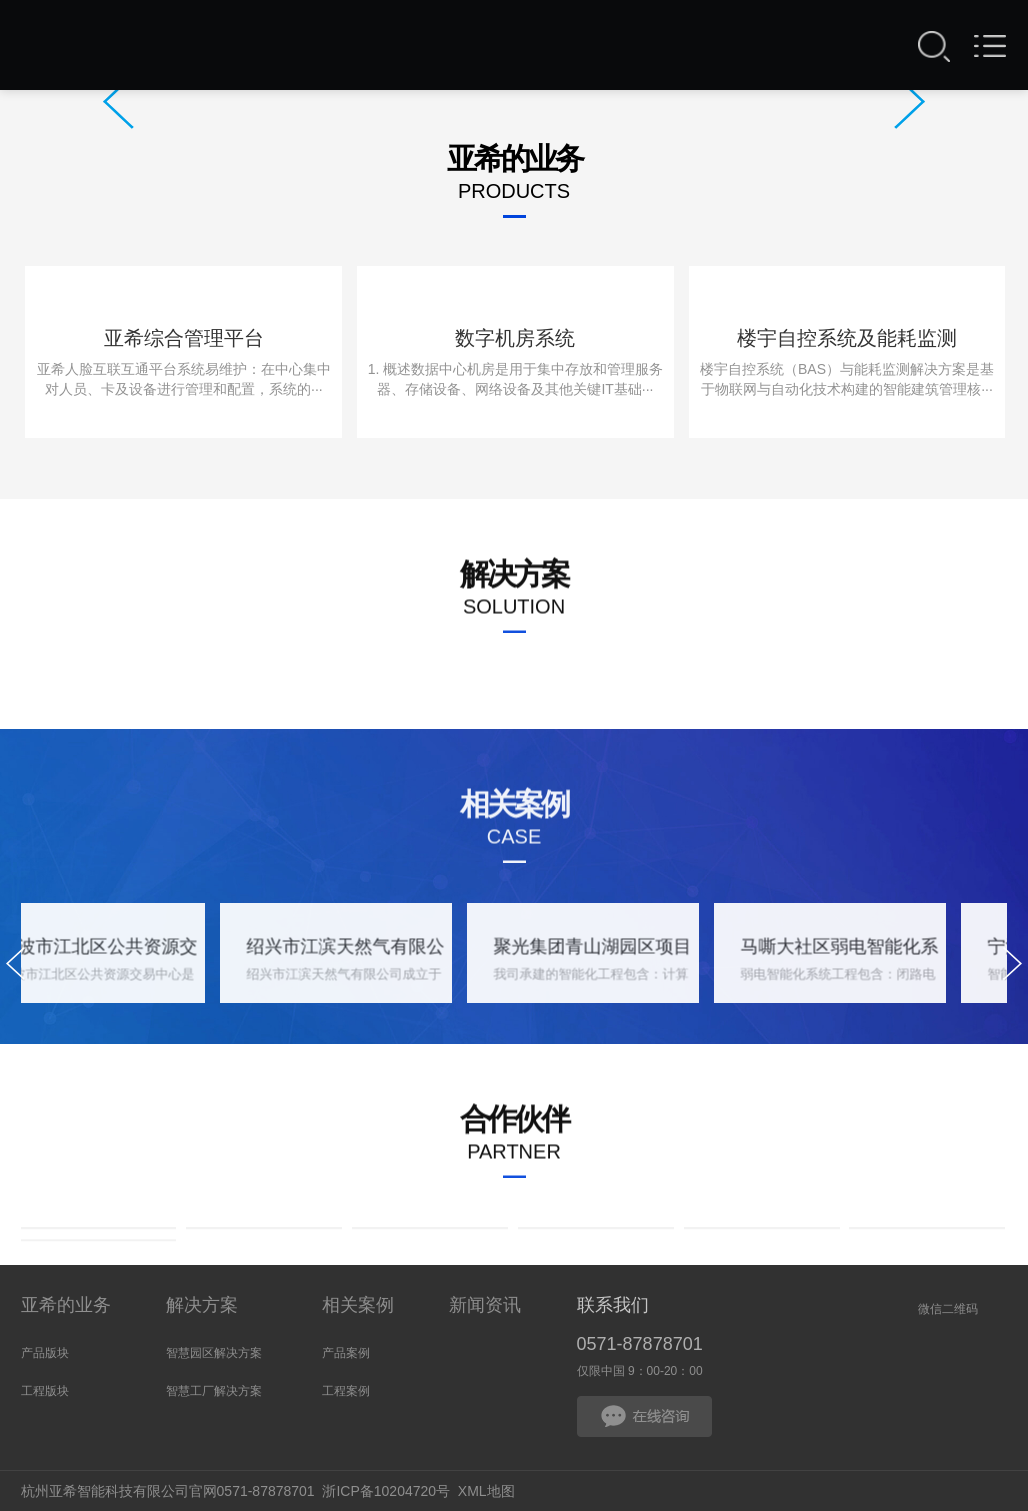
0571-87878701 (640, 1344)
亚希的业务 (66, 1305)
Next (909, 101)
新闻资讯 (485, 1305)
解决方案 (202, 1305)
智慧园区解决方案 (214, 1353)
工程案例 (346, 1391)
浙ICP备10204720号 (386, 1491)
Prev (118, 101)
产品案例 (346, 1353)
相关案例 (358, 1305)
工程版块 (45, 1391)
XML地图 (486, 1491)
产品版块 (45, 1353)
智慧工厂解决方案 (214, 1391)
